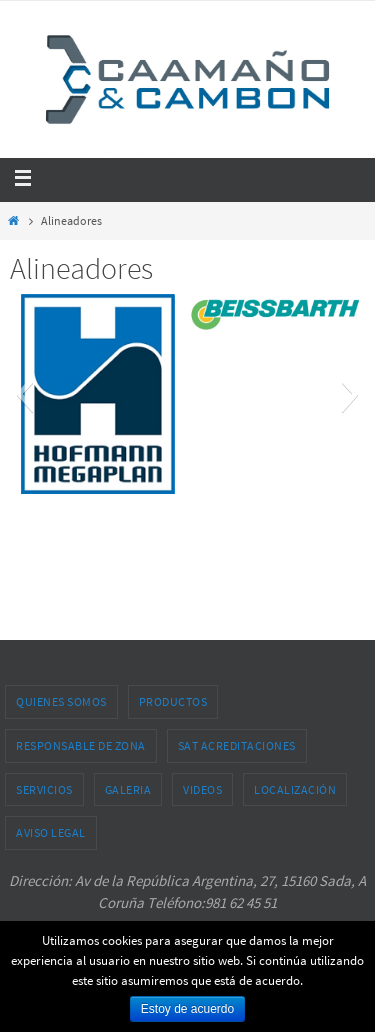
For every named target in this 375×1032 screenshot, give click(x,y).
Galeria (128, 789)
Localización (295, 789)
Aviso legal (51, 832)
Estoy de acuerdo (187, 1009)
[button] (24, 394)
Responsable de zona (81, 745)
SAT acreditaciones (237, 745)
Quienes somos (61, 701)
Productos (173, 701)
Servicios (44, 789)
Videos (202, 789)
